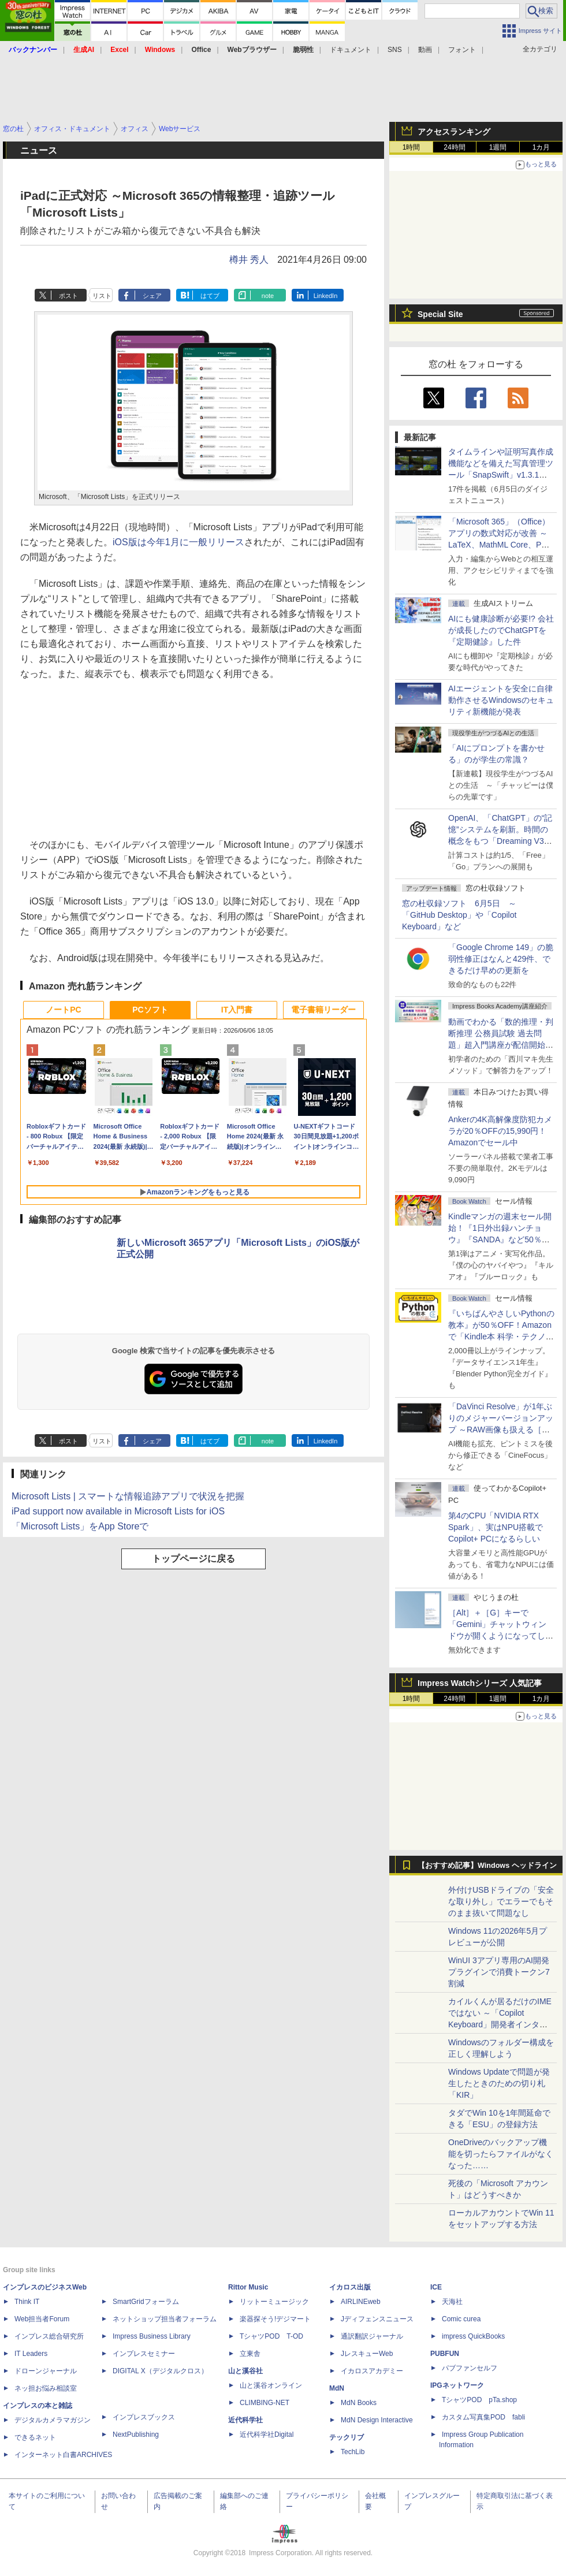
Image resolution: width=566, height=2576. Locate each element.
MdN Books (359, 2403)
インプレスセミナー (144, 2354)
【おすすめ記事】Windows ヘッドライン (487, 1866)
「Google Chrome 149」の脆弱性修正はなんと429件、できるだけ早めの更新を (500, 959)
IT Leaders (30, 2354)
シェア (152, 295)
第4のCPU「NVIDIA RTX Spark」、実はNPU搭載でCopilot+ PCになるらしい (495, 1527)
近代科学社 (245, 2420)
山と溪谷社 (245, 2371)
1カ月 (541, 147)
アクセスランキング (454, 131)
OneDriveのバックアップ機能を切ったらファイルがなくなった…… (500, 2154)
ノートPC (63, 1009)
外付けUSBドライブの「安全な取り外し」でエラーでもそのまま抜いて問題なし (501, 1901)
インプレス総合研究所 (49, 2336)
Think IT (26, 2302)
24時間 (454, 147)
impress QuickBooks (473, 2336)
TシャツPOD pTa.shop (479, 2400)
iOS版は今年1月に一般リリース (178, 542)
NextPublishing (136, 2434)
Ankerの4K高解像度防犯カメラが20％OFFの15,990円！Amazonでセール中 (500, 1131)
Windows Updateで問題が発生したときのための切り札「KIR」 (499, 2083)
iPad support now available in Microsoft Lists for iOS (118, 1511)
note (268, 295)
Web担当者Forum (41, 2319)
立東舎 (250, 2354)
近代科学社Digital (266, 2434)
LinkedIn (326, 295)
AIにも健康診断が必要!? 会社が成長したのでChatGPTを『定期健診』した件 (501, 630)
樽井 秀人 (249, 260)
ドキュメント (350, 50)
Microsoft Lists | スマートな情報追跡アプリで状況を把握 (128, 1496)
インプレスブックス (144, 2417)
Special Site (440, 314)
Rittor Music (248, 2287)
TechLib (352, 2452)
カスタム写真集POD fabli (483, 2417)
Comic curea (461, 2319)
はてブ (209, 295)
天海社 (452, 2302)
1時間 (411, 147)
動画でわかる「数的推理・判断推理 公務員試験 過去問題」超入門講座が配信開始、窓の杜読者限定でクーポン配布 (500, 1045)
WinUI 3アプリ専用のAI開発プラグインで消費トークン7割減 (499, 1972)
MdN (336, 2388)
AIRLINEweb (361, 2302)
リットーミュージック (274, 2302)
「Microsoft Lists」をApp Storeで (80, 1526)
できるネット (35, 2437)
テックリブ (346, 2437)
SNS (395, 50)
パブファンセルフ (469, 2368)
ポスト (68, 295)
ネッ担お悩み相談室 (45, 2388)
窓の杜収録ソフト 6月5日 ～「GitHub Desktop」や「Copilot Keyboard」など (459, 915)
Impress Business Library (152, 2336)
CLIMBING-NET (264, 2403)
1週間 (498, 147)
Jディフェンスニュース (377, 2319)
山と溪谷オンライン (271, 2385)
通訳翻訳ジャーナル (372, 2336)
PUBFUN (444, 2354)
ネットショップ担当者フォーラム (165, 2319)
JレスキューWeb (367, 2354)
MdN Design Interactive (377, 2420)
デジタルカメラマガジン (52, 2420)
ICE (436, 2287)
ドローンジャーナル (45, 2371)
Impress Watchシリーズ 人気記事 (480, 1683)
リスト (101, 295)
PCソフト (149, 1009)
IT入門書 (236, 1009)
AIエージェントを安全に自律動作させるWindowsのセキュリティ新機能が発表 (501, 700)
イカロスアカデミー (372, 2371)
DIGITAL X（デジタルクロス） (160, 2371)
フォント (462, 50)
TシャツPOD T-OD (271, 2336)
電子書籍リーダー (323, 1009)
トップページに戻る (193, 1559)
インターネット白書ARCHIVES (63, 2455)
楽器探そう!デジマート (275, 2319)
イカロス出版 (350, 2287)
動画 (425, 50)
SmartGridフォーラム (146, 2302)
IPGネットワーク (457, 2385)
